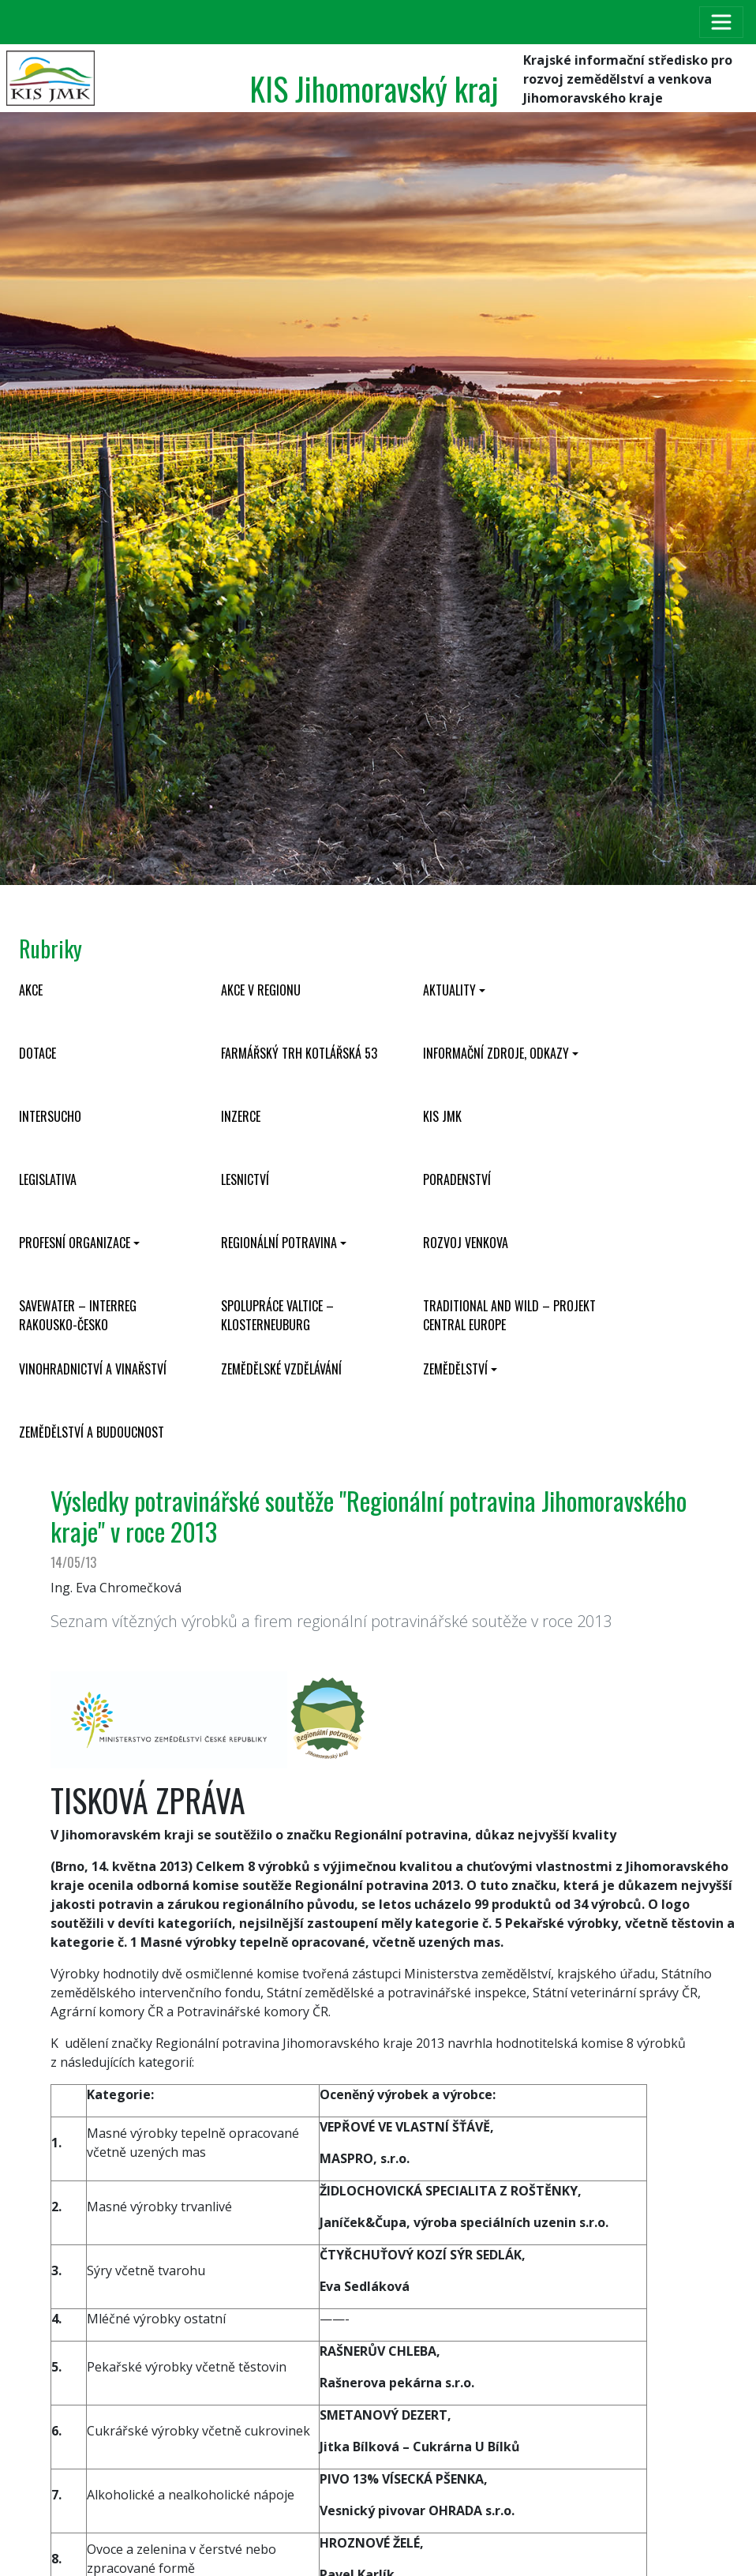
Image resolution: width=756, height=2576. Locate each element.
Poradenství (457, 1179)
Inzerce (240, 1116)
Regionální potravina (279, 1242)
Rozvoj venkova (465, 1242)
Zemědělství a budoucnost (91, 1432)
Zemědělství (455, 1368)
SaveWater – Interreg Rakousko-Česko (78, 1315)
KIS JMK (442, 1116)
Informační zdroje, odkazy (496, 1053)
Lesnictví (245, 1179)
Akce (31, 990)
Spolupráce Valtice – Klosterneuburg (277, 1315)
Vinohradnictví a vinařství (93, 1368)
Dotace (37, 1053)
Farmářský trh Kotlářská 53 (299, 1053)
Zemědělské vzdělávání (281, 1368)
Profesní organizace (74, 1242)
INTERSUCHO (50, 1116)
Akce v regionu (261, 990)
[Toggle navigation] (721, 22)
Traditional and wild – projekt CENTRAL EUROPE (509, 1315)
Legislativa (48, 1179)
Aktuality (449, 990)
